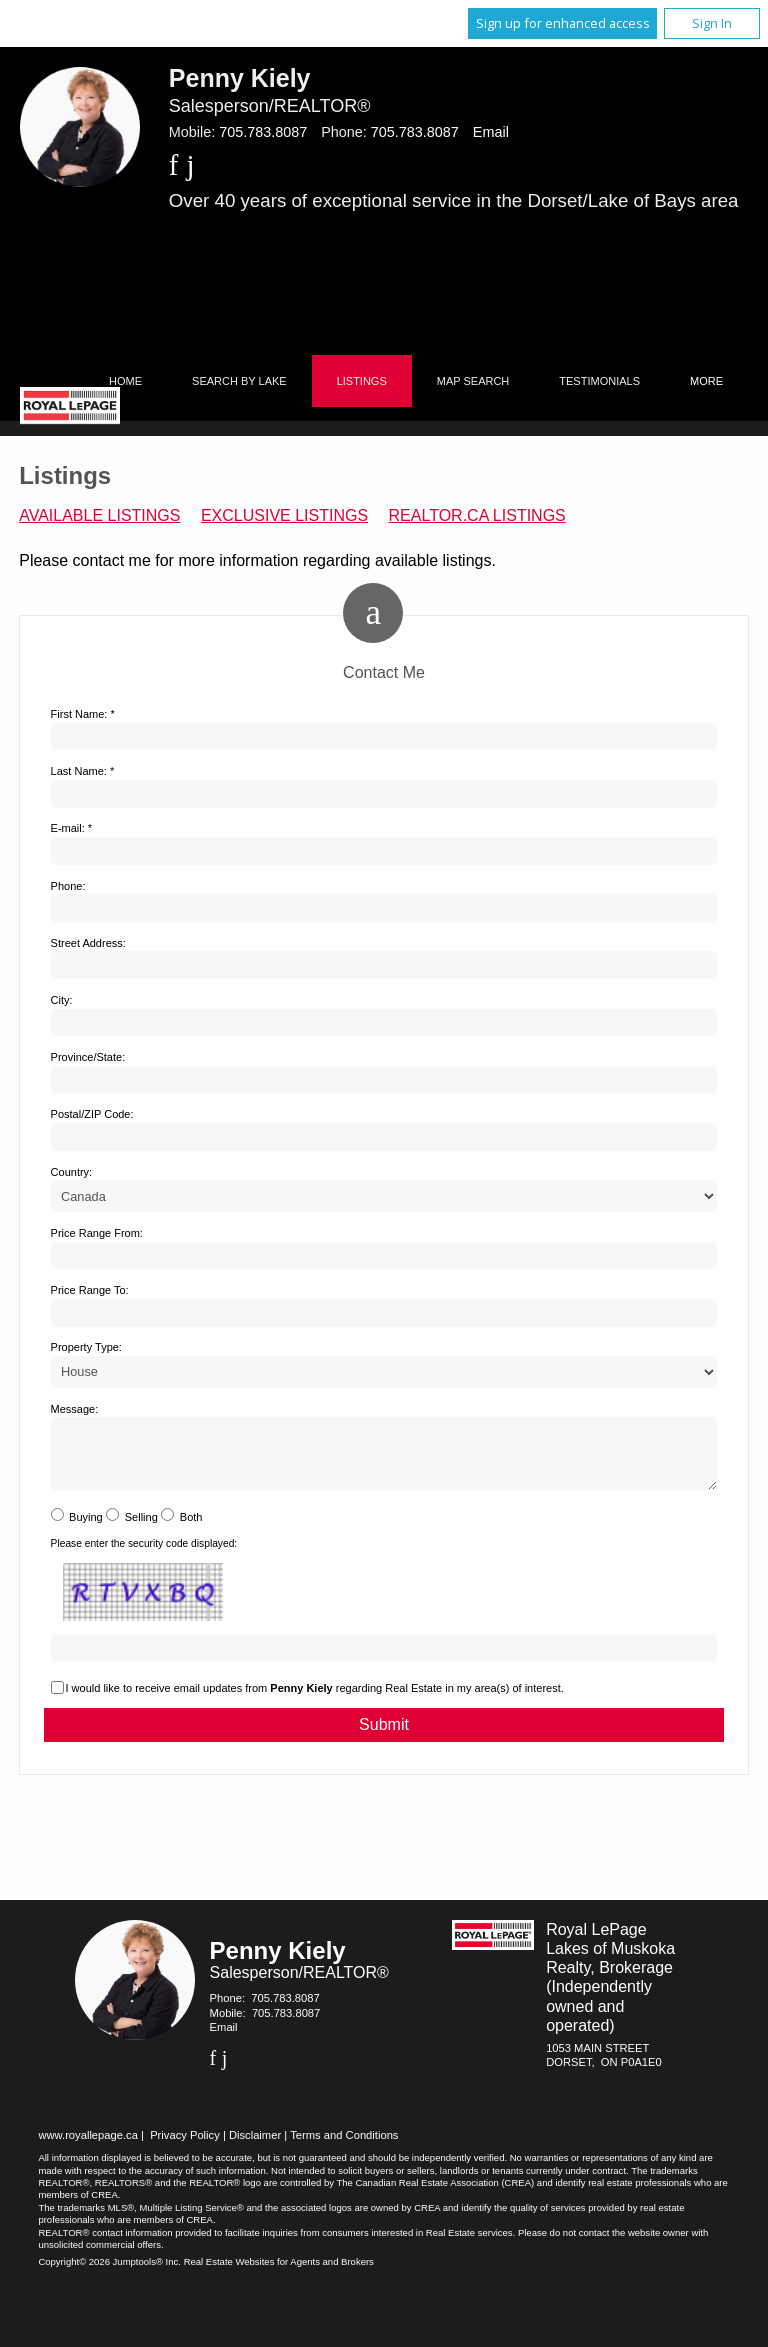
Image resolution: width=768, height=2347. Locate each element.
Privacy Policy (185, 2147)
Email (491, 132)
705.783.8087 (263, 132)
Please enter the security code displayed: (144, 1555)
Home (125, 381)
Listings (362, 381)
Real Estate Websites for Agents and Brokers (279, 2273)
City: (62, 1000)
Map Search (473, 381)
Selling (141, 1529)
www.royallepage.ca (88, 2147)
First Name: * (83, 714)
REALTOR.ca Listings (477, 515)
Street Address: (88, 943)
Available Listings (99, 515)
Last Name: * (83, 771)
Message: (75, 1409)
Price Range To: (90, 1290)
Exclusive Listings (284, 515)
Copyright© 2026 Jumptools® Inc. (109, 2273)
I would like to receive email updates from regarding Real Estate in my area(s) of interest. (315, 1700)
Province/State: (88, 1057)
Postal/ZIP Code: (92, 1114)
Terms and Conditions (344, 2147)
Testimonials (599, 381)
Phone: (68, 886)
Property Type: (86, 1347)
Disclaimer (255, 2147)
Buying (86, 1529)
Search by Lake (239, 381)
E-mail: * (72, 828)
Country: (72, 1172)
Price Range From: (97, 1233)
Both (191, 1529)
